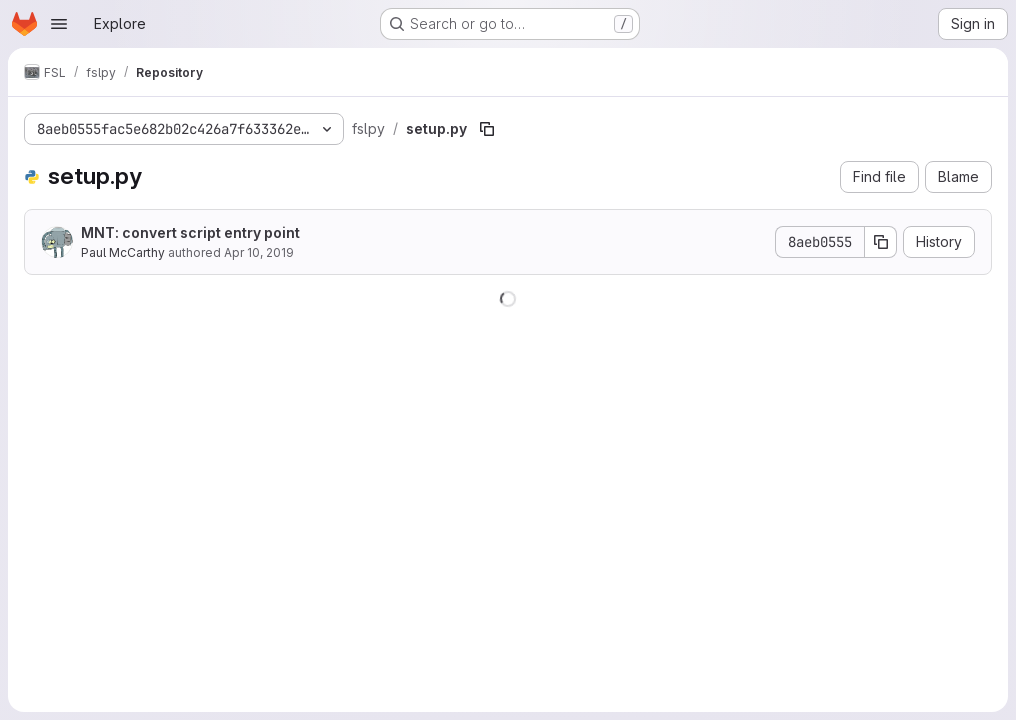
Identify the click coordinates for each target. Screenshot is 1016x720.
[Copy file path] (487, 129)
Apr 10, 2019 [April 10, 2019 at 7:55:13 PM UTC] (259, 252)
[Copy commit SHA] (881, 242)
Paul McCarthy (123, 252)
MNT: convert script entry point (190, 232)
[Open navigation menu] (59, 24)
